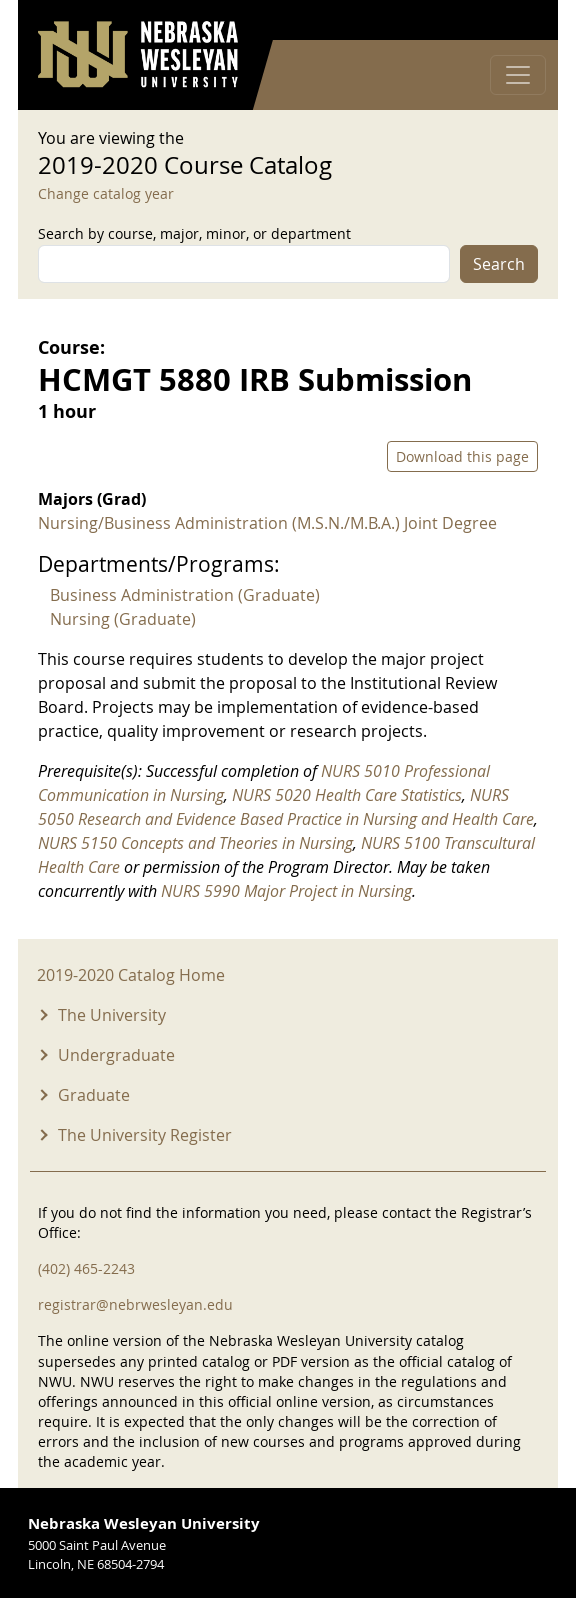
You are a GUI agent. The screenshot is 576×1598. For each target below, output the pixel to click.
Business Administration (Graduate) (185, 595)
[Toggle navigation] (518, 75)
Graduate (94, 1095)
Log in (512, 20)
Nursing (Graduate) (123, 619)
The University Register (145, 1135)
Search (499, 264)
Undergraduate (116, 1055)
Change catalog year (106, 193)
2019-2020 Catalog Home (131, 975)
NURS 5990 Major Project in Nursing (286, 891)
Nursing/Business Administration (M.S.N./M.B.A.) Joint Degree (267, 523)
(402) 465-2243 (86, 1268)
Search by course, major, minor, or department (194, 233)
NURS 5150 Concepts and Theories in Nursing (195, 843)
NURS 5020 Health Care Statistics (347, 795)
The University (112, 1015)
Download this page (462, 456)
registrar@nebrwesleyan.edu (135, 1304)
